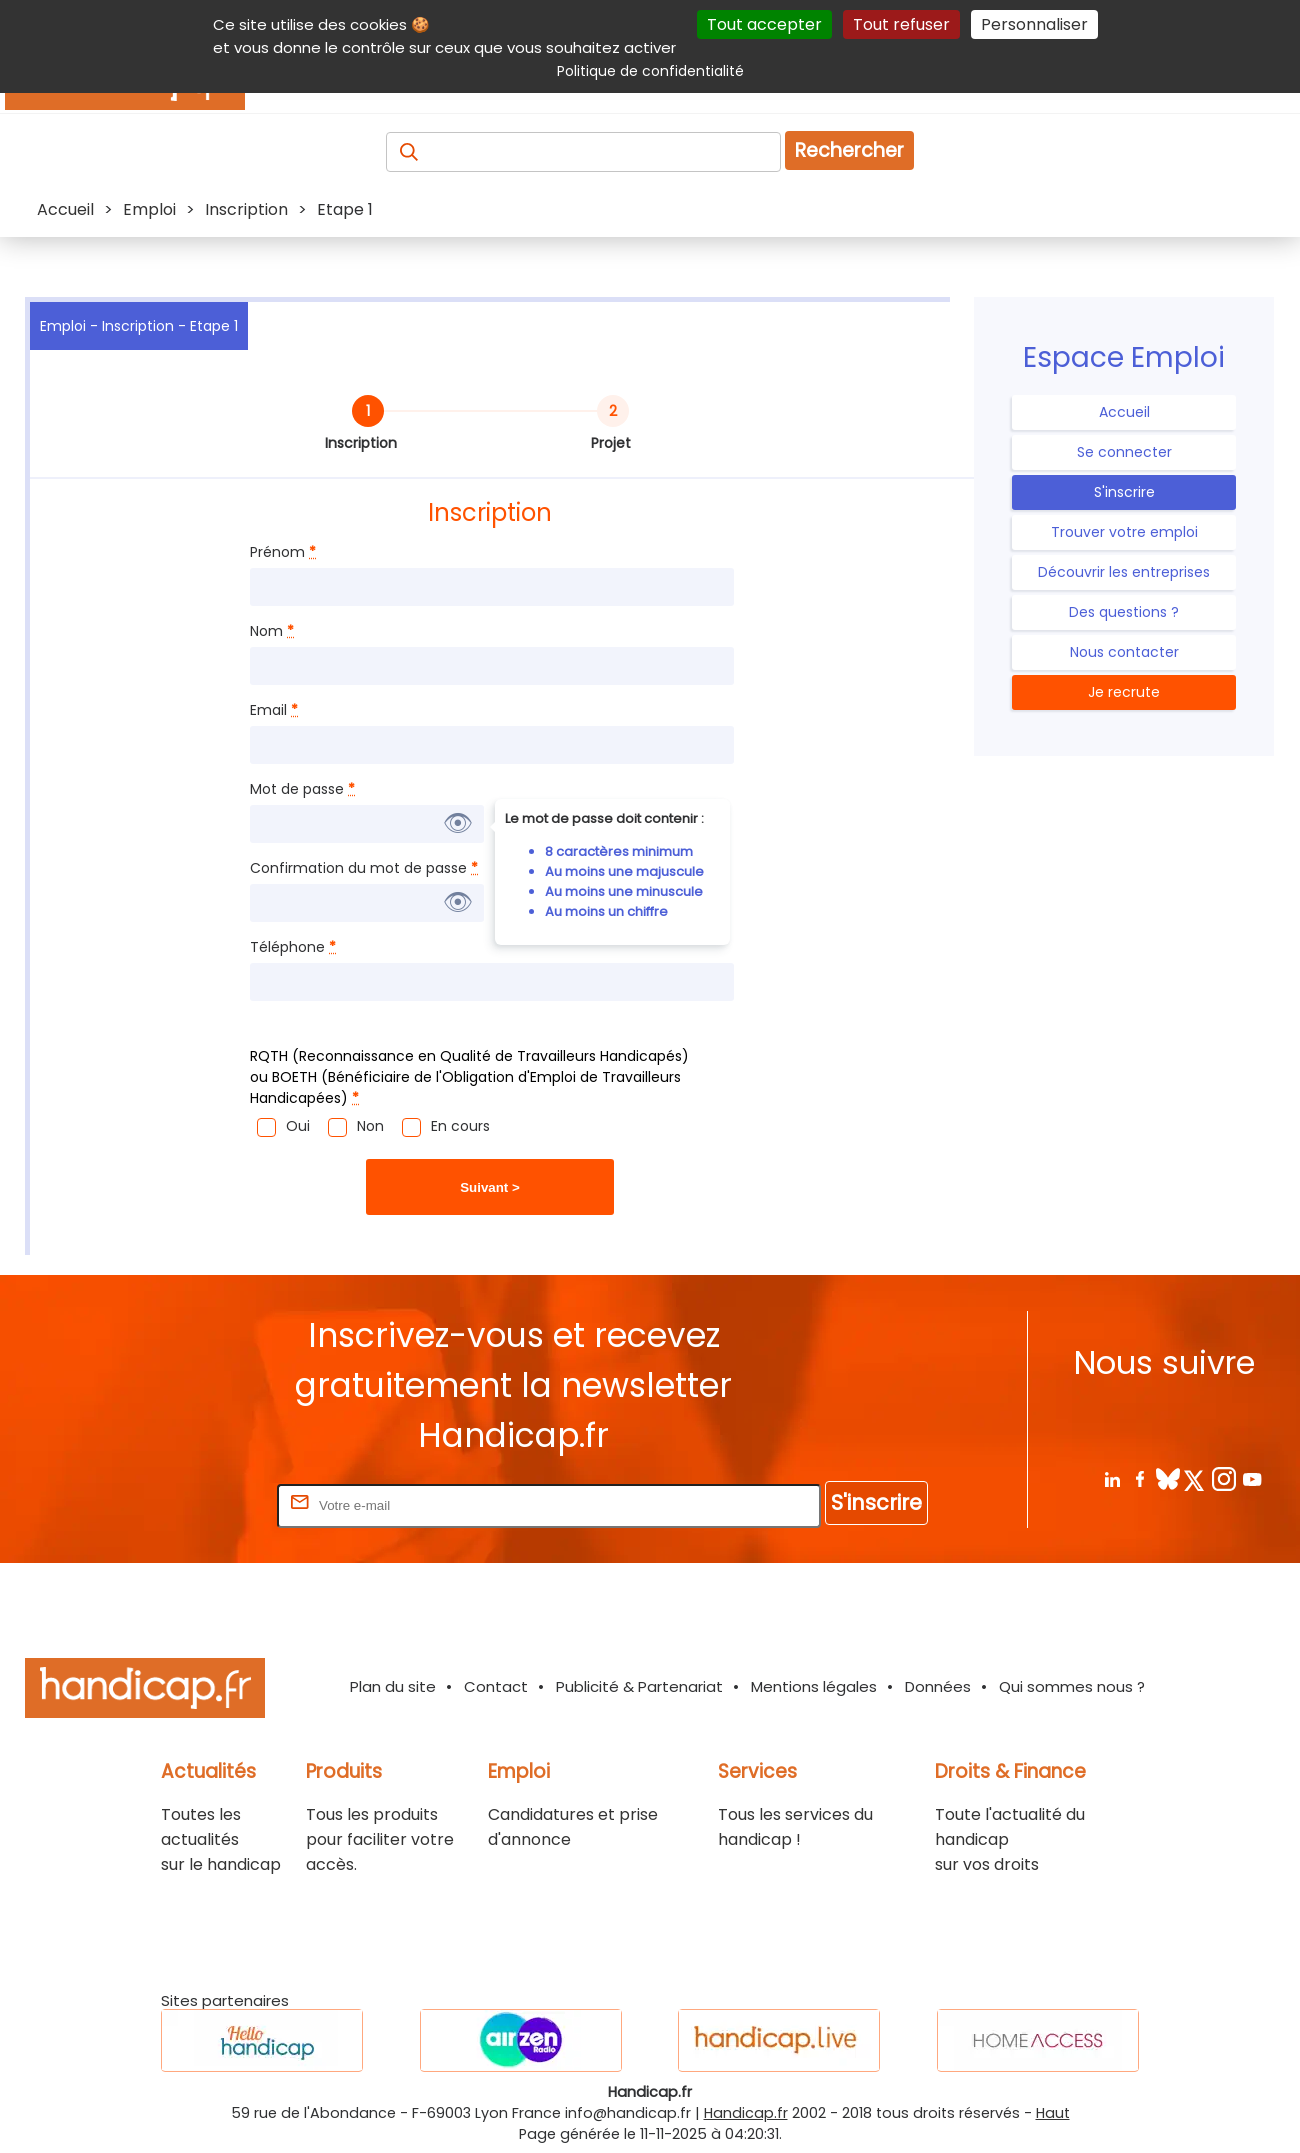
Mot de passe (302, 789)
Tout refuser (901, 24)
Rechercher (849, 150)
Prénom (283, 552)
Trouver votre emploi (1124, 532)
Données (938, 1686)
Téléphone (293, 947)
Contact (496, 1686)
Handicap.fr (746, 2113)
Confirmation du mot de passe (364, 868)
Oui (298, 1126)
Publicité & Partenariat (639, 1686)
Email (274, 710)
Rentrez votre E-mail (193, 1504)
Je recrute (1124, 692)
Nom (272, 631)
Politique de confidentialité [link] (650, 71)
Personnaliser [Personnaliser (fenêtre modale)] (1034, 24)
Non (370, 1126)
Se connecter (1124, 452)
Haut (1053, 2113)
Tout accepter (764, 24)
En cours (460, 1126)
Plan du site (393, 1686)
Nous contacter (1124, 652)
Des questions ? (1124, 612)
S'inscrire (1124, 492)
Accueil (1124, 412)
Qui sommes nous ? (1072, 1686)
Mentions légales (814, 1686)
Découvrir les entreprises (1124, 572)
